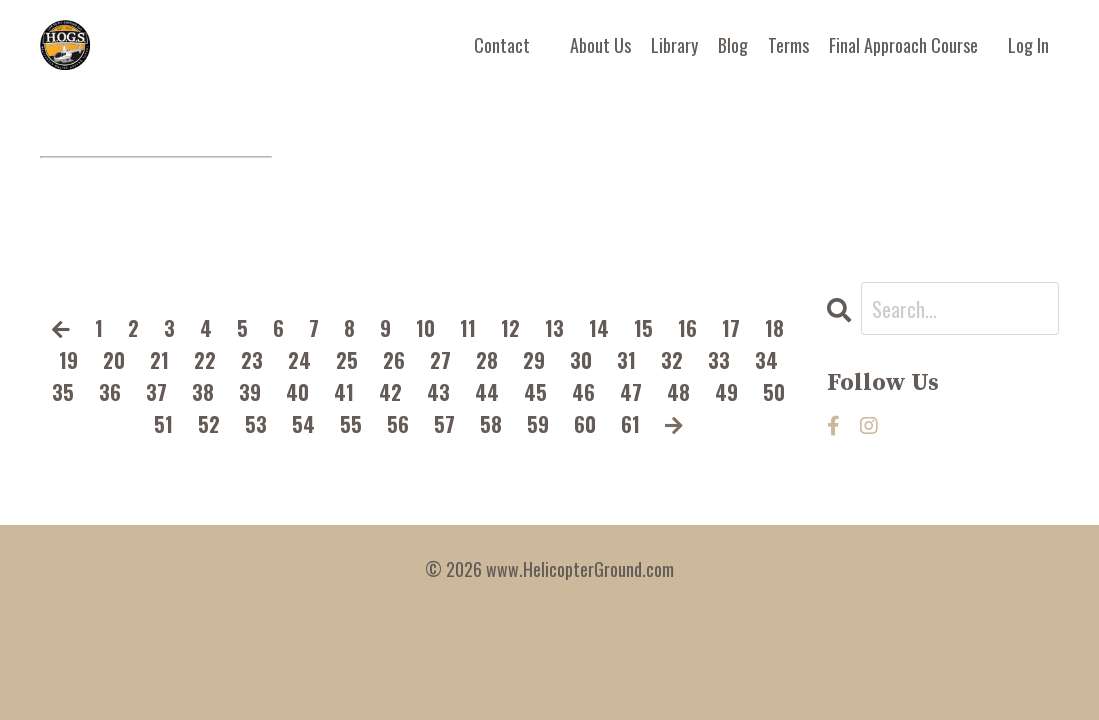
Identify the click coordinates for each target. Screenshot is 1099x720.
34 (766, 360)
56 (398, 424)
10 (425, 328)
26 (394, 360)
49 (726, 392)
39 (250, 392)
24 (299, 360)
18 (774, 328)
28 (487, 360)
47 (631, 392)
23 (252, 360)
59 (538, 424)
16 (687, 328)
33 (719, 360)
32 (672, 360)
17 (731, 328)
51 (163, 424)
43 (438, 392)
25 (347, 360)
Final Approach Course (903, 45)
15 (643, 328)
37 (156, 392)
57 (444, 424)
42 (390, 392)
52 (209, 424)
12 (510, 328)
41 (344, 392)
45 (535, 392)
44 (487, 392)
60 (585, 424)
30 (581, 360)
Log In (1028, 45)
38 (203, 392)
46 (583, 392)
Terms (788, 45)
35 (63, 392)
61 (630, 424)
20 (114, 360)
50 (774, 392)
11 (468, 328)
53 (256, 424)
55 (351, 424)
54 (303, 424)
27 (440, 360)
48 (678, 392)
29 (534, 360)
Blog (733, 45)
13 (554, 328)
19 (68, 360)
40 (297, 392)
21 (159, 360)
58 (491, 424)
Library (674, 45)
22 (205, 360)
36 (110, 392)
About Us (600, 45)
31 (626, 360)
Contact (502, 45)
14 (599, 328)
